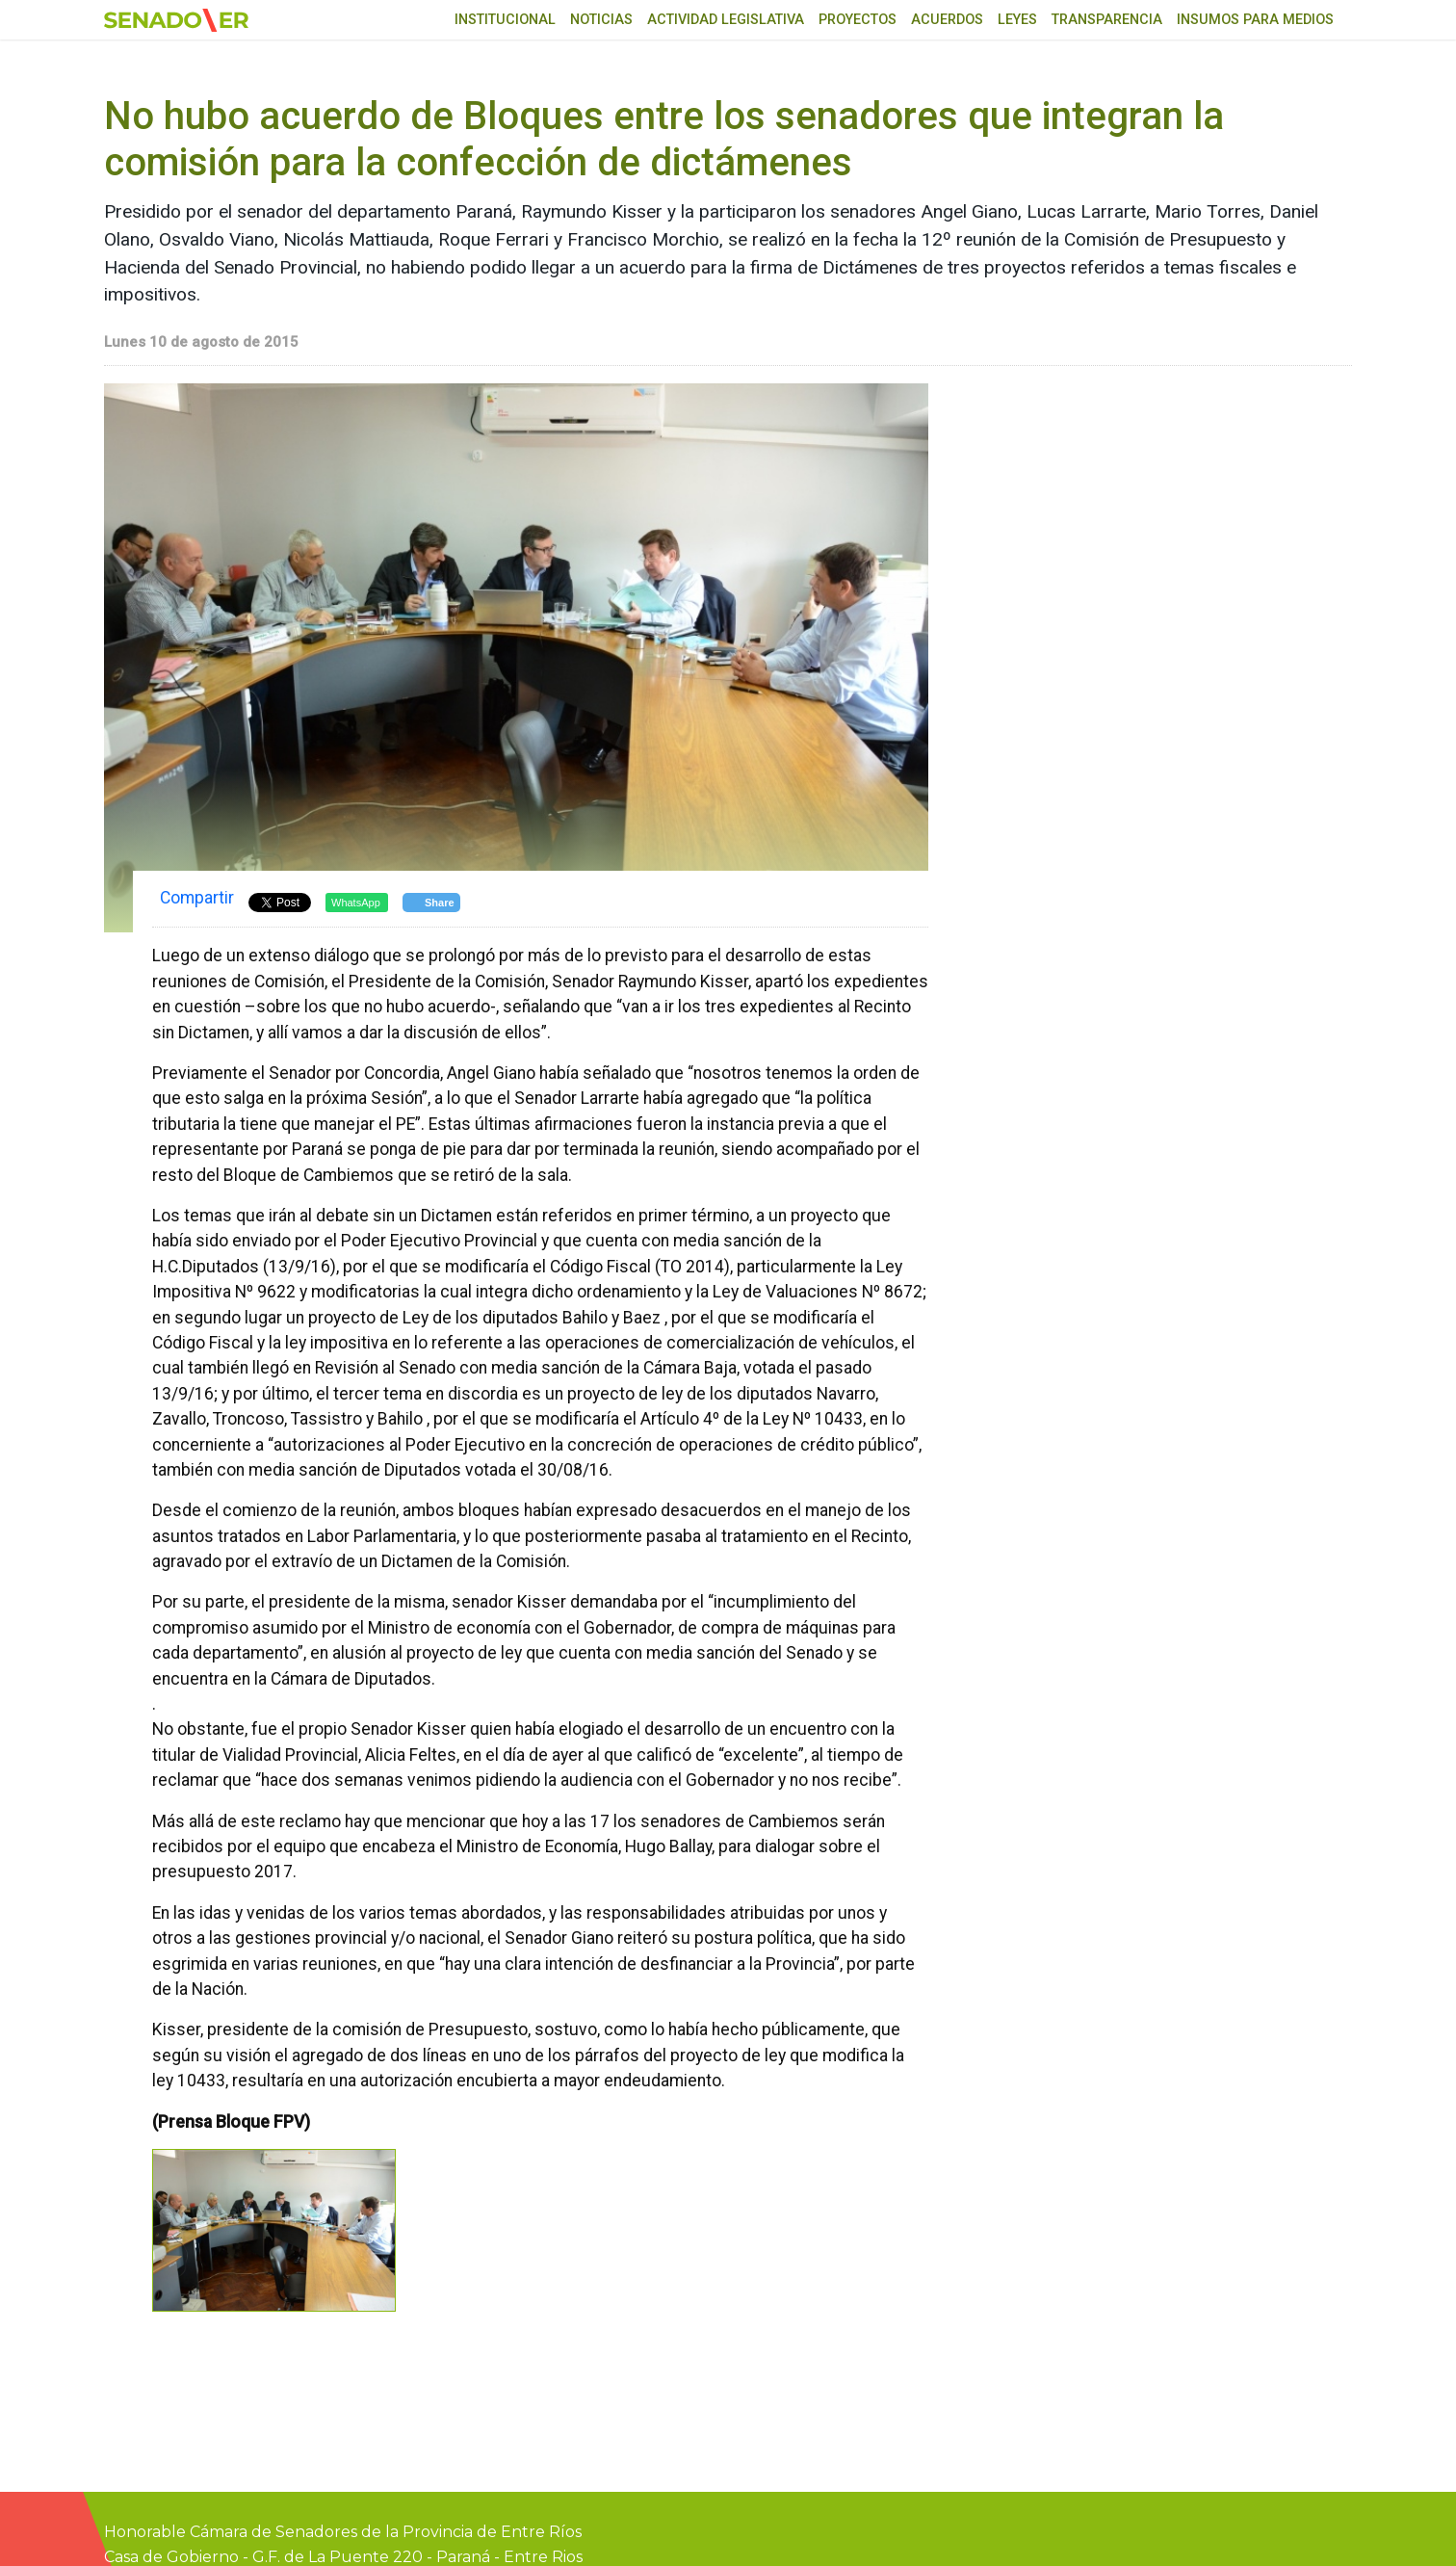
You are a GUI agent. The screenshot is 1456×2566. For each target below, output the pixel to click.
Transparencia (1107, 20)
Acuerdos (947, 20)
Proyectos (858, 20)
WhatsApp (355, 902)
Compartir (197, 897)
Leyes (1017, 20)
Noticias (601, 20)
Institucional (505, 20)
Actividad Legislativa (725, 20)
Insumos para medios (1255, 20)
